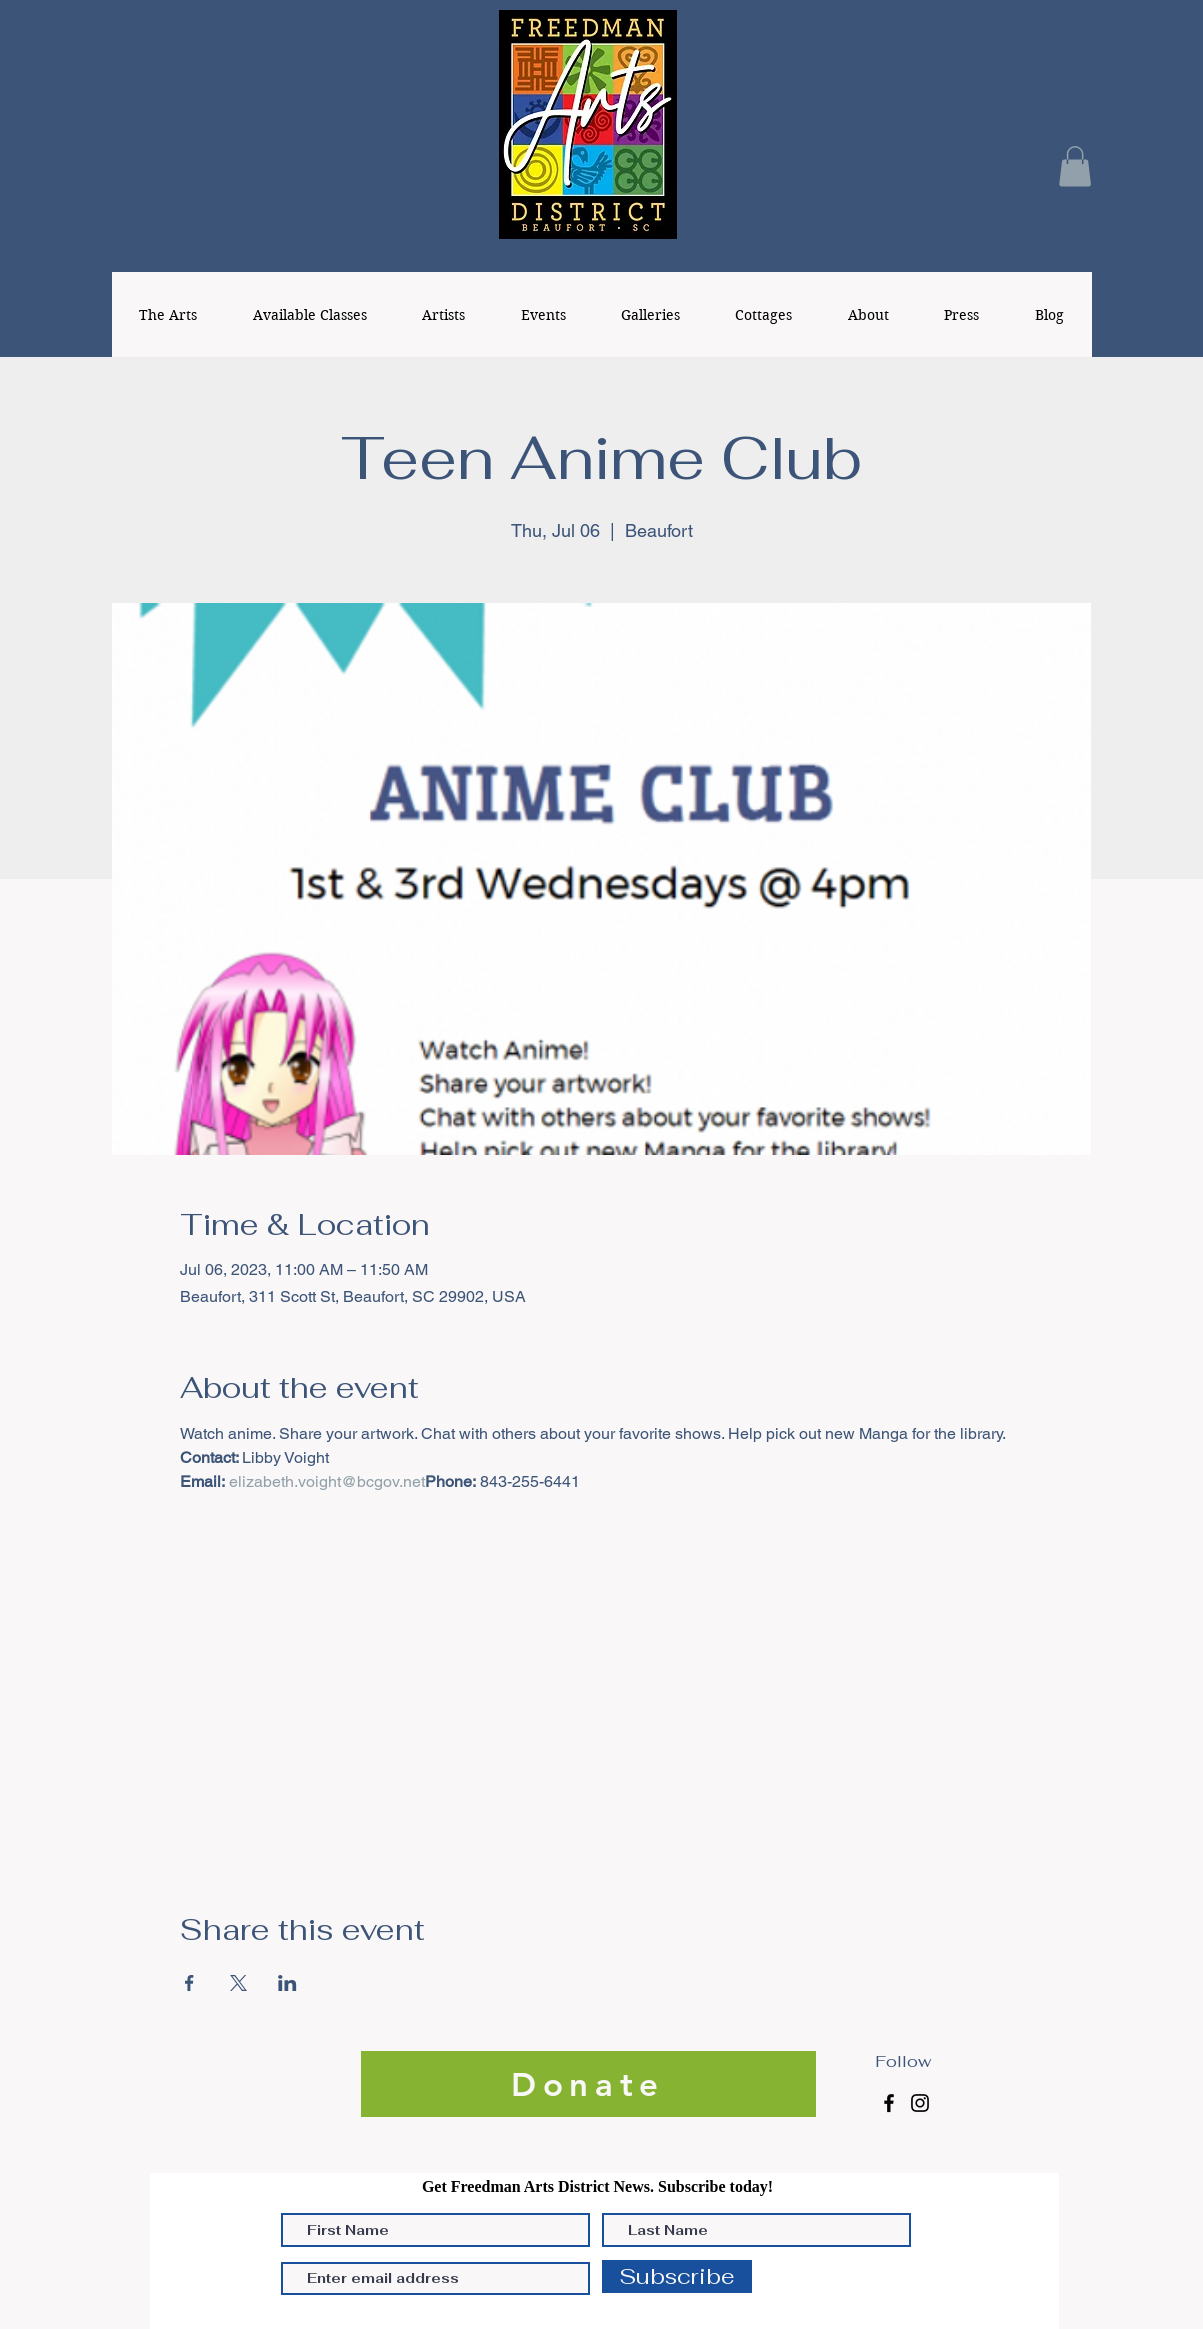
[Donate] (588, 2084)
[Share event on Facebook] (189, 1983)
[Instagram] (920, 2103)
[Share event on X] (238, 1983)
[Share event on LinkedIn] (287, 1983)
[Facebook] (889, 2103)
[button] (1075, 166)
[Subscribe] (677, 2276)
